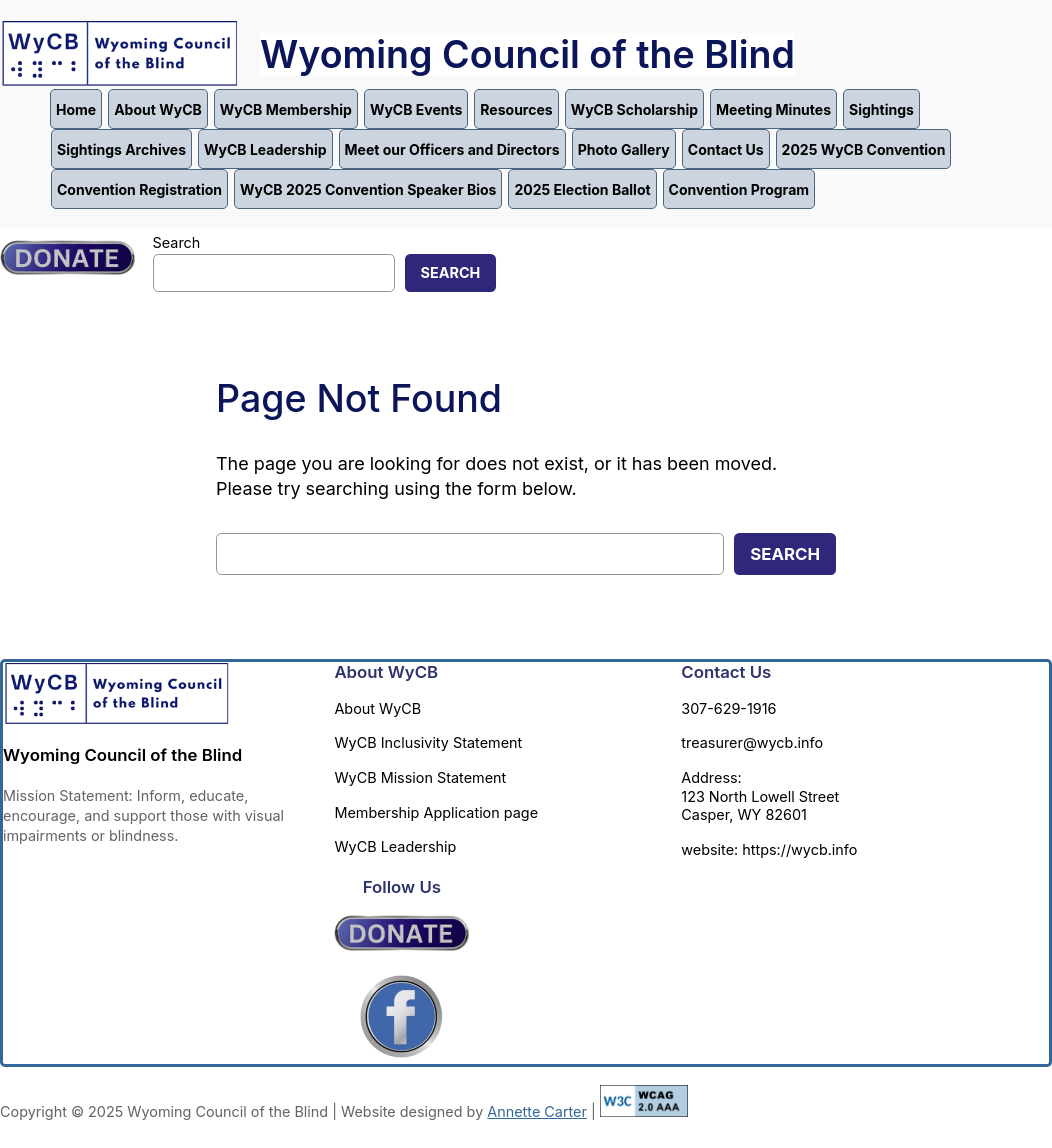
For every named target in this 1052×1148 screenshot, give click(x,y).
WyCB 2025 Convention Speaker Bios (368, 189)
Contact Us (726, 149)
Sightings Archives (121, 149)
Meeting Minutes (773, 109)
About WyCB (158, 109)
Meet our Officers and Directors (452, 149)
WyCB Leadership (265, 149)
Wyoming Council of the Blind (527, 54)
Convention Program (739, 189)
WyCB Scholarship (634, 109)
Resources (516, 109)
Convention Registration (139, 189)
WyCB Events (416, 109)
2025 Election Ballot (582, 189)
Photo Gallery (624, 149)
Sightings (881, 109)
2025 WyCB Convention (864, 149)
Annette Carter (537, 1111)
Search (177, 242)
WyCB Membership (286, 109)
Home (76, 109)
